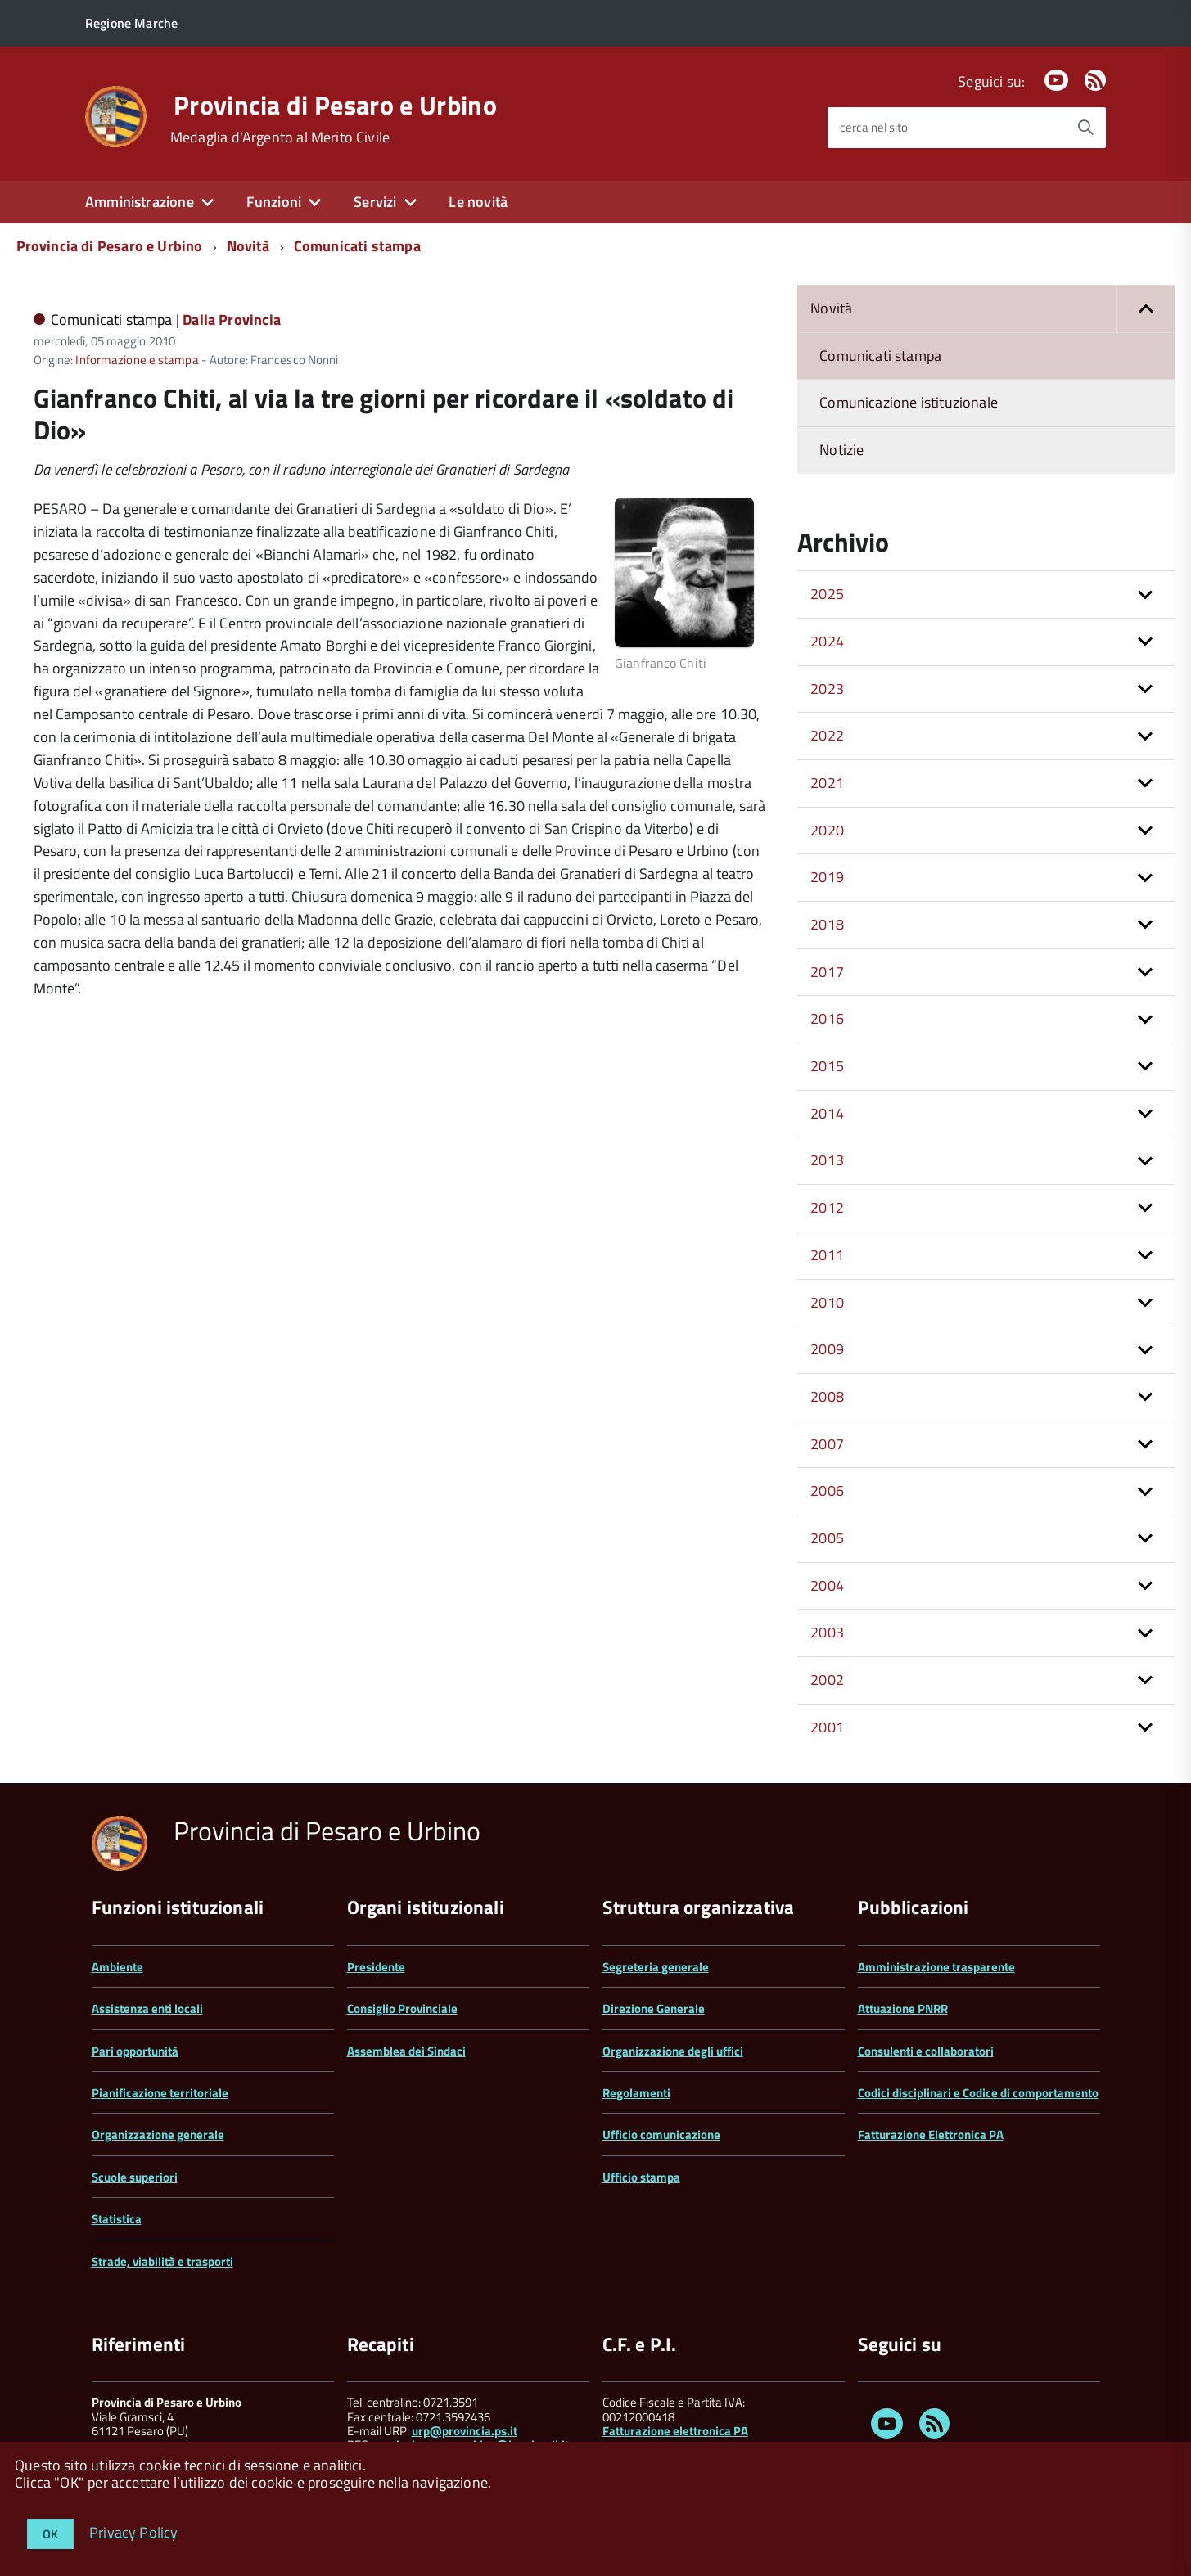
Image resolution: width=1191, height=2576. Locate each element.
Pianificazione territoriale (160, 2092)
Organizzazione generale (158, 2134)
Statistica (117, 2218)
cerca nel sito (874, 127)
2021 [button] (827, 783)
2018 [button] (827, 924)
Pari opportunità (135, 2051)
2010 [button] (827, 1302)
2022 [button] (827, 735)
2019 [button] (827, 877)
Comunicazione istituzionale (908, 402)
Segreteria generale (655, 1966)
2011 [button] (827, 1255)
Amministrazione (139, 202)
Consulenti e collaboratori (926, 2051)
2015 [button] (827, 1066)
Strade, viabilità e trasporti (162, 2261)
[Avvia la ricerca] (1085, 127)
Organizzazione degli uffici (672, 2051)
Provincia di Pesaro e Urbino (335, 105)
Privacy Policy (133, 2531)
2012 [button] (827, 1207)
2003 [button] (827, 1632)
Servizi (375, 202)
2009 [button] (827, 1349)
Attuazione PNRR (903, 2008)
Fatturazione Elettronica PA (931, 2134)
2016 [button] (827, 1018)
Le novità (478, 202)
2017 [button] (827, 972)
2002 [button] (827, 1680)
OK (50, 2533)
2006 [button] (827, 1490)
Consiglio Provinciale (402, 2008)
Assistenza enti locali (147, 2008)
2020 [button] (827, 830)
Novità (248, 246)
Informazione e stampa (136, 359)
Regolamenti (636, 2092)
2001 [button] (827, 1727)
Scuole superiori (135, 2177)
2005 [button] (827, 1538)
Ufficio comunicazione (661, 2134)
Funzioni (273, 202)
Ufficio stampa (641, 2177)
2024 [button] (827, 641)
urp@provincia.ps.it (464, 2430)
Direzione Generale (653, 2008)
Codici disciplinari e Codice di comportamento (978, 2092)
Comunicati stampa (357, 246)
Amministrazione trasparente (936, 1966)
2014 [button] (827, 1113)
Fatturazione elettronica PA (675, 2430)
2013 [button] (827, 1160)
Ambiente (117, 1966)
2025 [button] (827, 594)
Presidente (376, 1966)
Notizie (841, 450)
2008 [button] (827, 1396)
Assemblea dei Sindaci (406, 2051)
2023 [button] (827, 689)
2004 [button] (827, 1585)
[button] (1145, 309)
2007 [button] (827, 1444)
